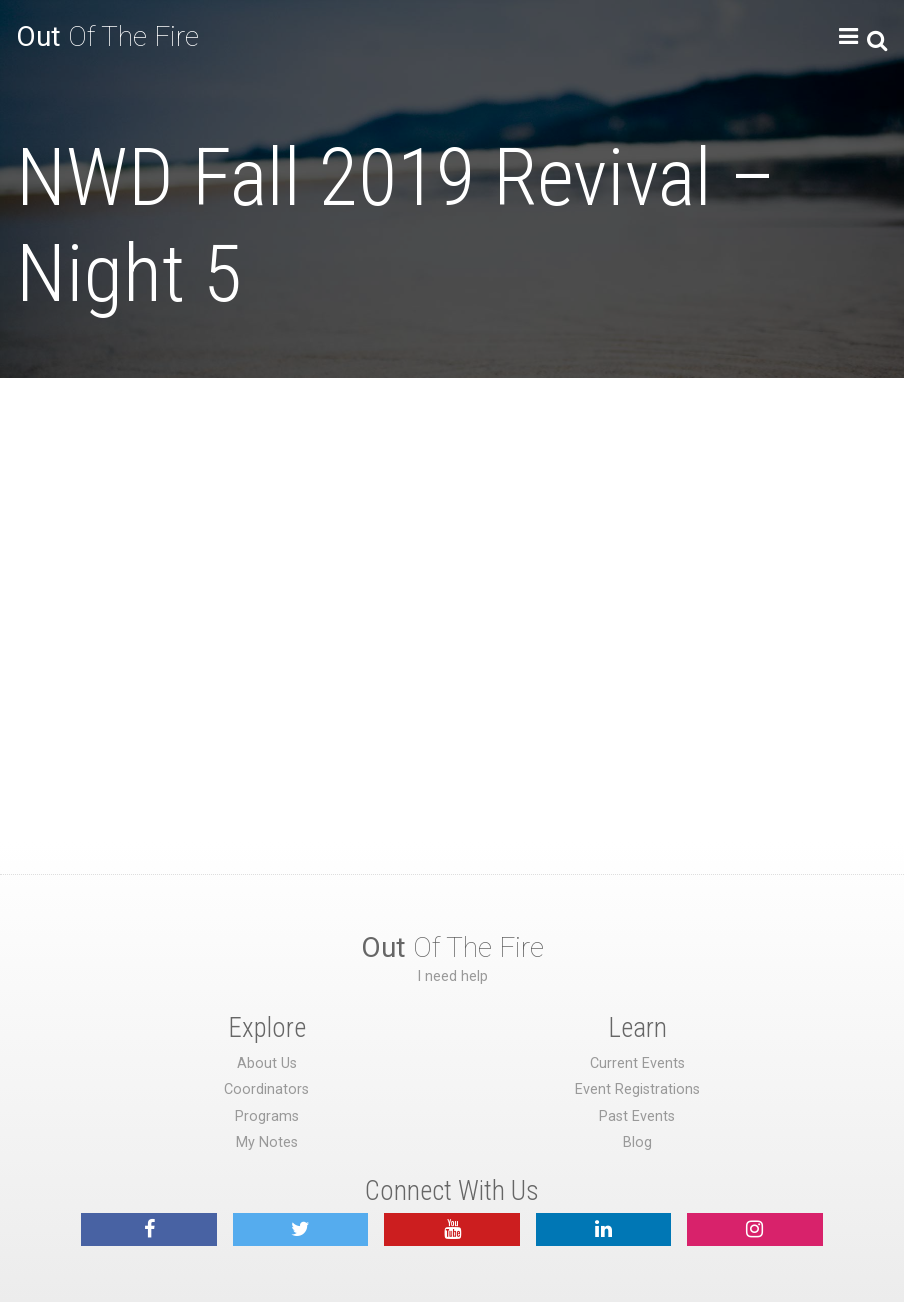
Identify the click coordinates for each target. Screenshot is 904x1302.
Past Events (637, 1116)
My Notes (267, 1142)
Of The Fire (107, 36)
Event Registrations (637, 1089)
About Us (267, 1063)
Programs (267, 1116)
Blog (637, 1142)
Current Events (637, 1063)
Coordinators (266, 1089)
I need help (452, 976)
